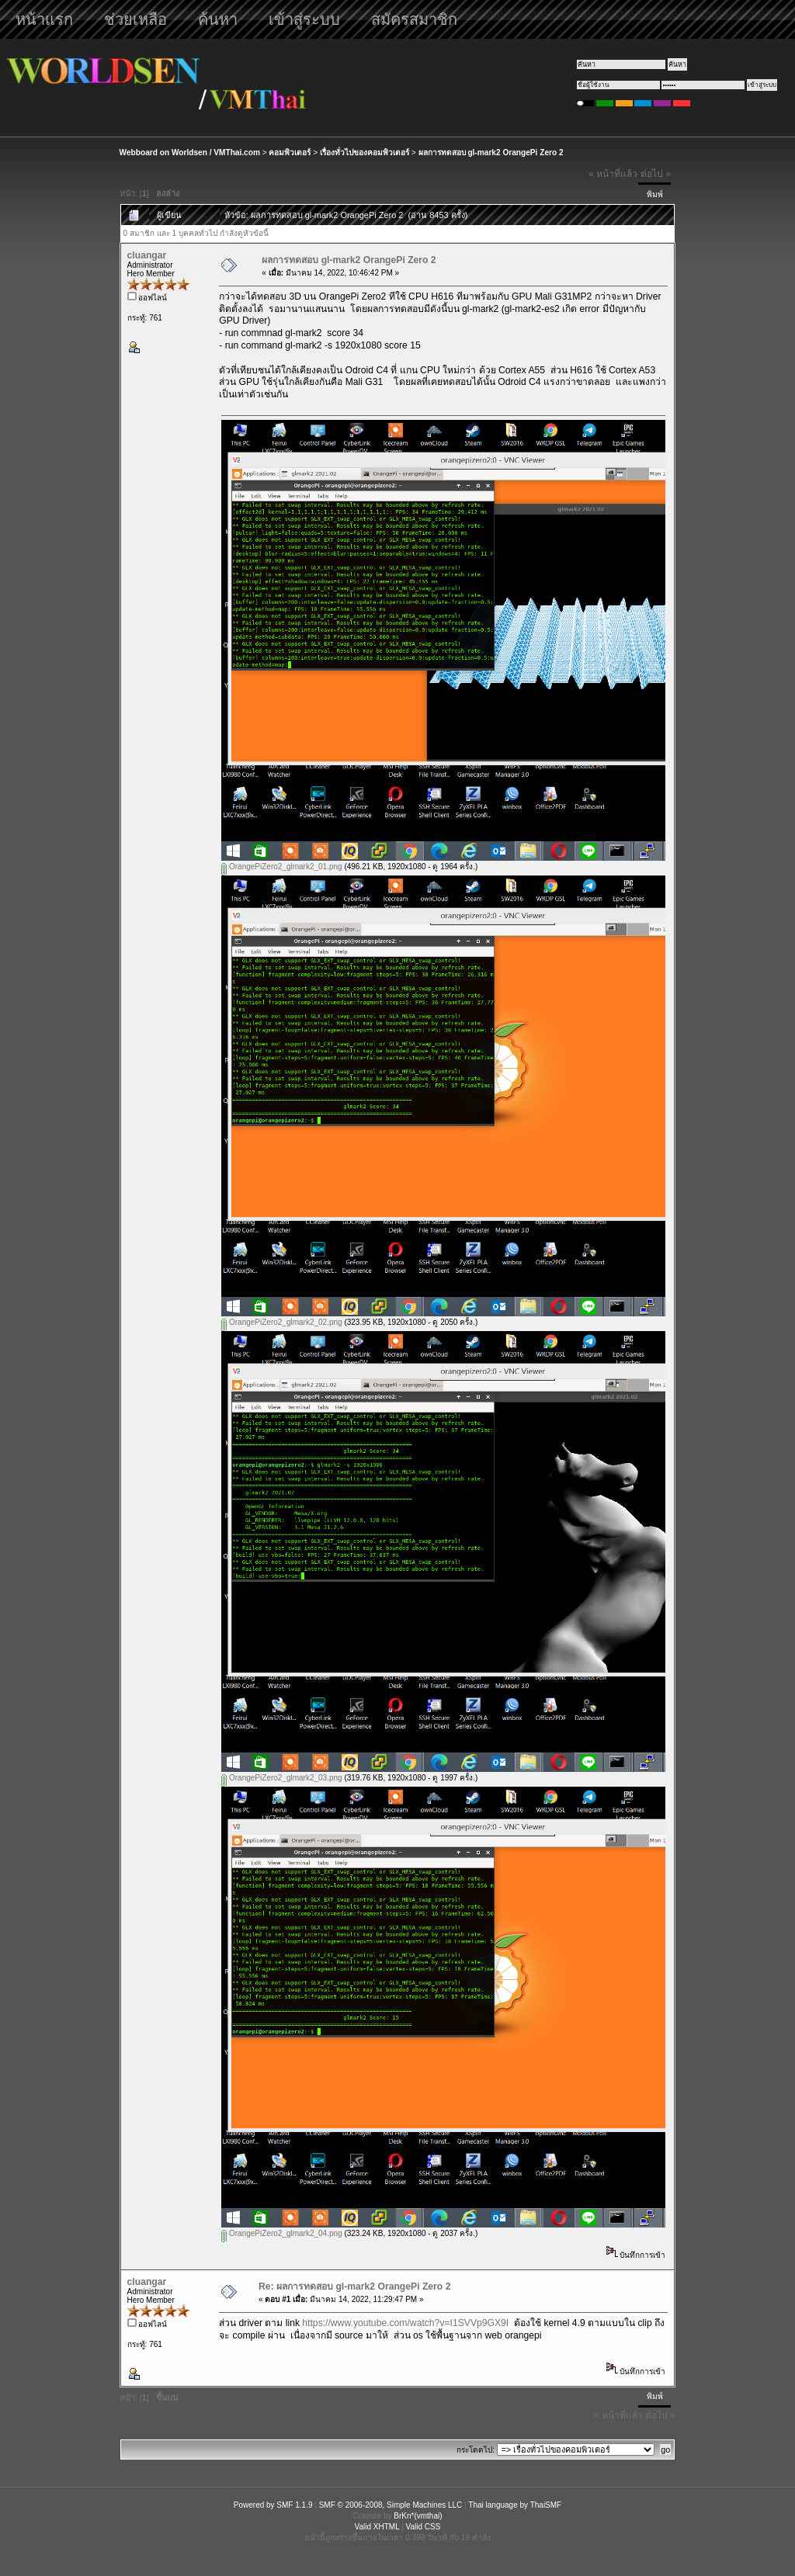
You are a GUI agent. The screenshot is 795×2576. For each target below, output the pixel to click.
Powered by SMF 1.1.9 (273, 2505)
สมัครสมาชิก (414, 19)
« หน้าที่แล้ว (612, 173)
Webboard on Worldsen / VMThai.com (190, 152)
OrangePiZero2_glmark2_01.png (281, 866)
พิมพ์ (655, 194)
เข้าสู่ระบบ (304, 19)
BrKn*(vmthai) (418, 2516)
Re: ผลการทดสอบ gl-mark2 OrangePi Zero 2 (354, 2286)
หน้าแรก (44, 19)
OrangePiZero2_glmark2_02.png (281, 1322)
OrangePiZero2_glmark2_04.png (281, 2233)
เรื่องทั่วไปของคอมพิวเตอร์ (364, 152)
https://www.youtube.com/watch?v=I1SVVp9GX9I (405, 2323)
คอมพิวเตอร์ (290, 152)
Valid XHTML (377, 2526)
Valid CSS (423, 2526)
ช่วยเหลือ (135, 19)
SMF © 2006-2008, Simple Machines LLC (391, 2505)
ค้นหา (218, 19)
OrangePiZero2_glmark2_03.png (281, 1777)
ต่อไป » (656, 173)
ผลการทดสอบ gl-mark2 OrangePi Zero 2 (491, 152)
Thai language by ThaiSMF (514, 2505)
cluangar (147, 255)
